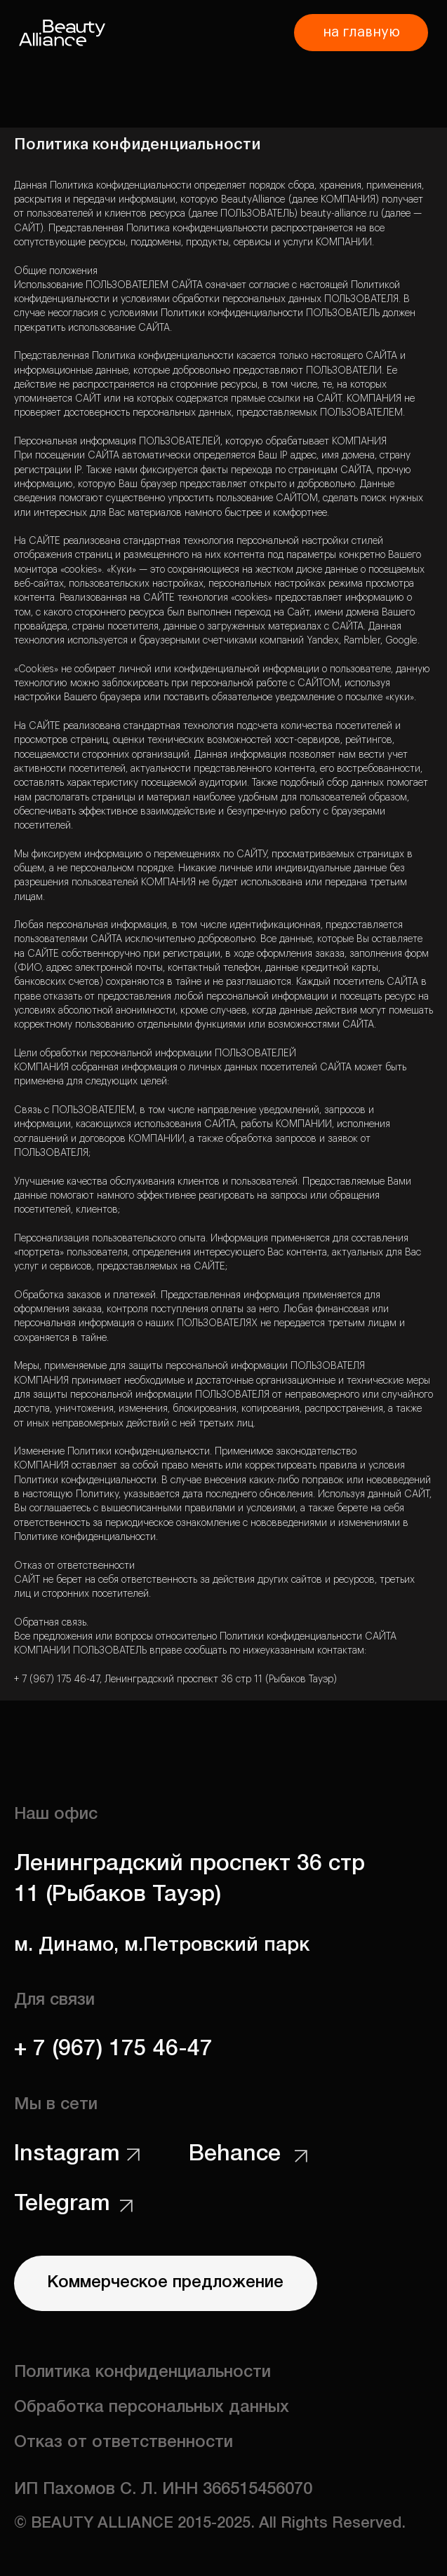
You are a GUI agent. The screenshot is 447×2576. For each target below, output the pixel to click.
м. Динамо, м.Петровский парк (161, 1945)
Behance (235, 2154)
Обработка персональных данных (151, 2407)
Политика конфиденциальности (142, 2372)
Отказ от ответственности (123, 2443)
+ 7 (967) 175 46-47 (113, 2049)
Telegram (62, 2204)
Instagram (67, 2154)
